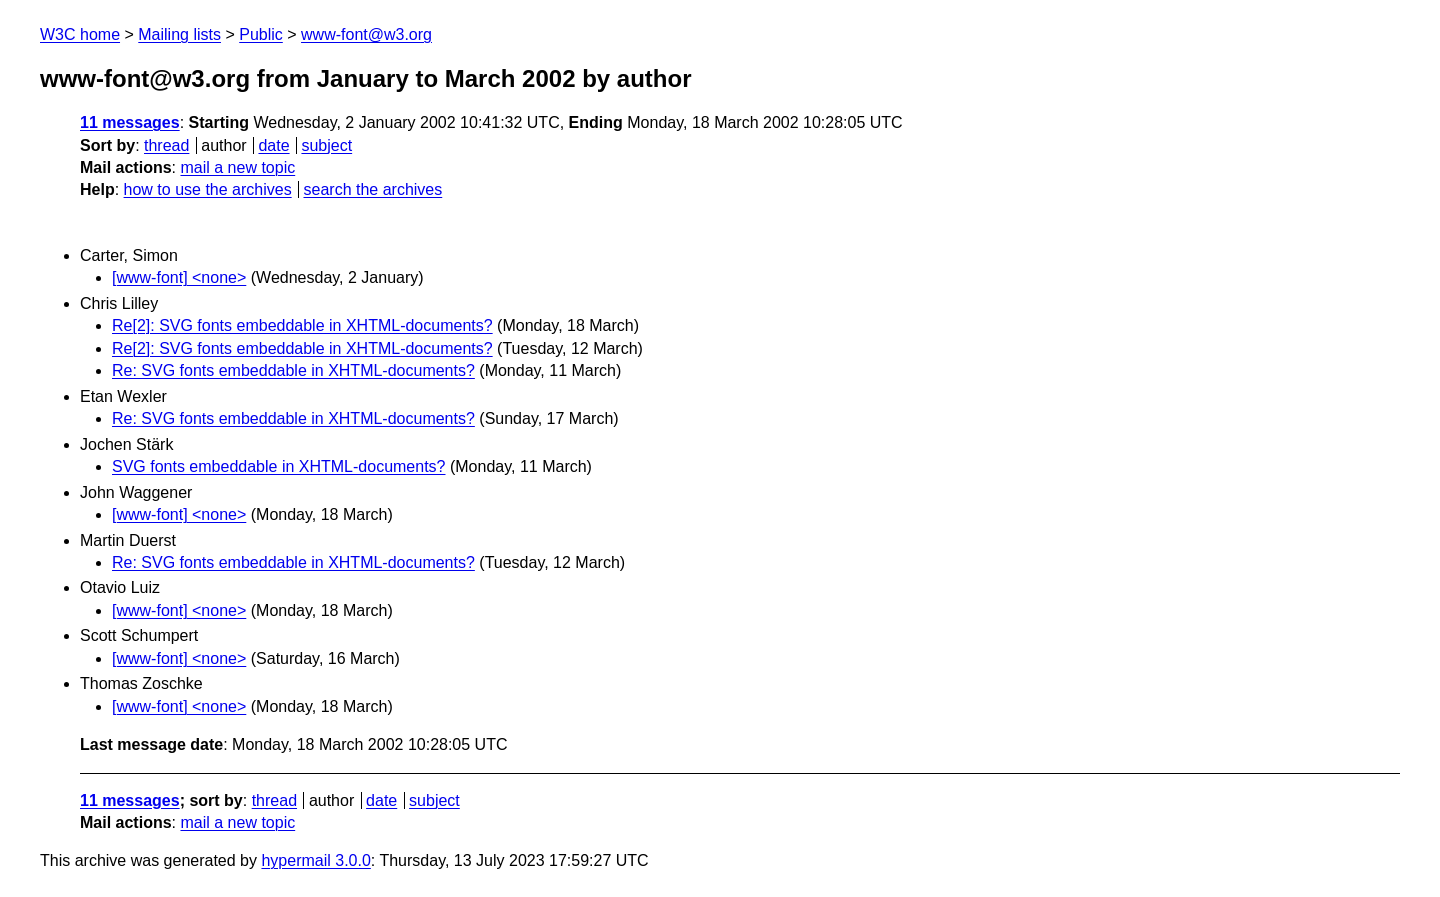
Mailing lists (179, 34)
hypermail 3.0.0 (315, 860)
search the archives (373, 189)
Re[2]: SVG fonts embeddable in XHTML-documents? (302, 325)
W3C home (80, 34)
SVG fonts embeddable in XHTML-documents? (279, 466)
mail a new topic (237, 167)
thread (166, 145)
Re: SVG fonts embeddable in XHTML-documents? (293, 370)
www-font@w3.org (366, 34)
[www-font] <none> (179, 277)
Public (261, 34)
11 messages (130, 122)
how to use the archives (208, 189)
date (273, 145)
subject (326, 145)
